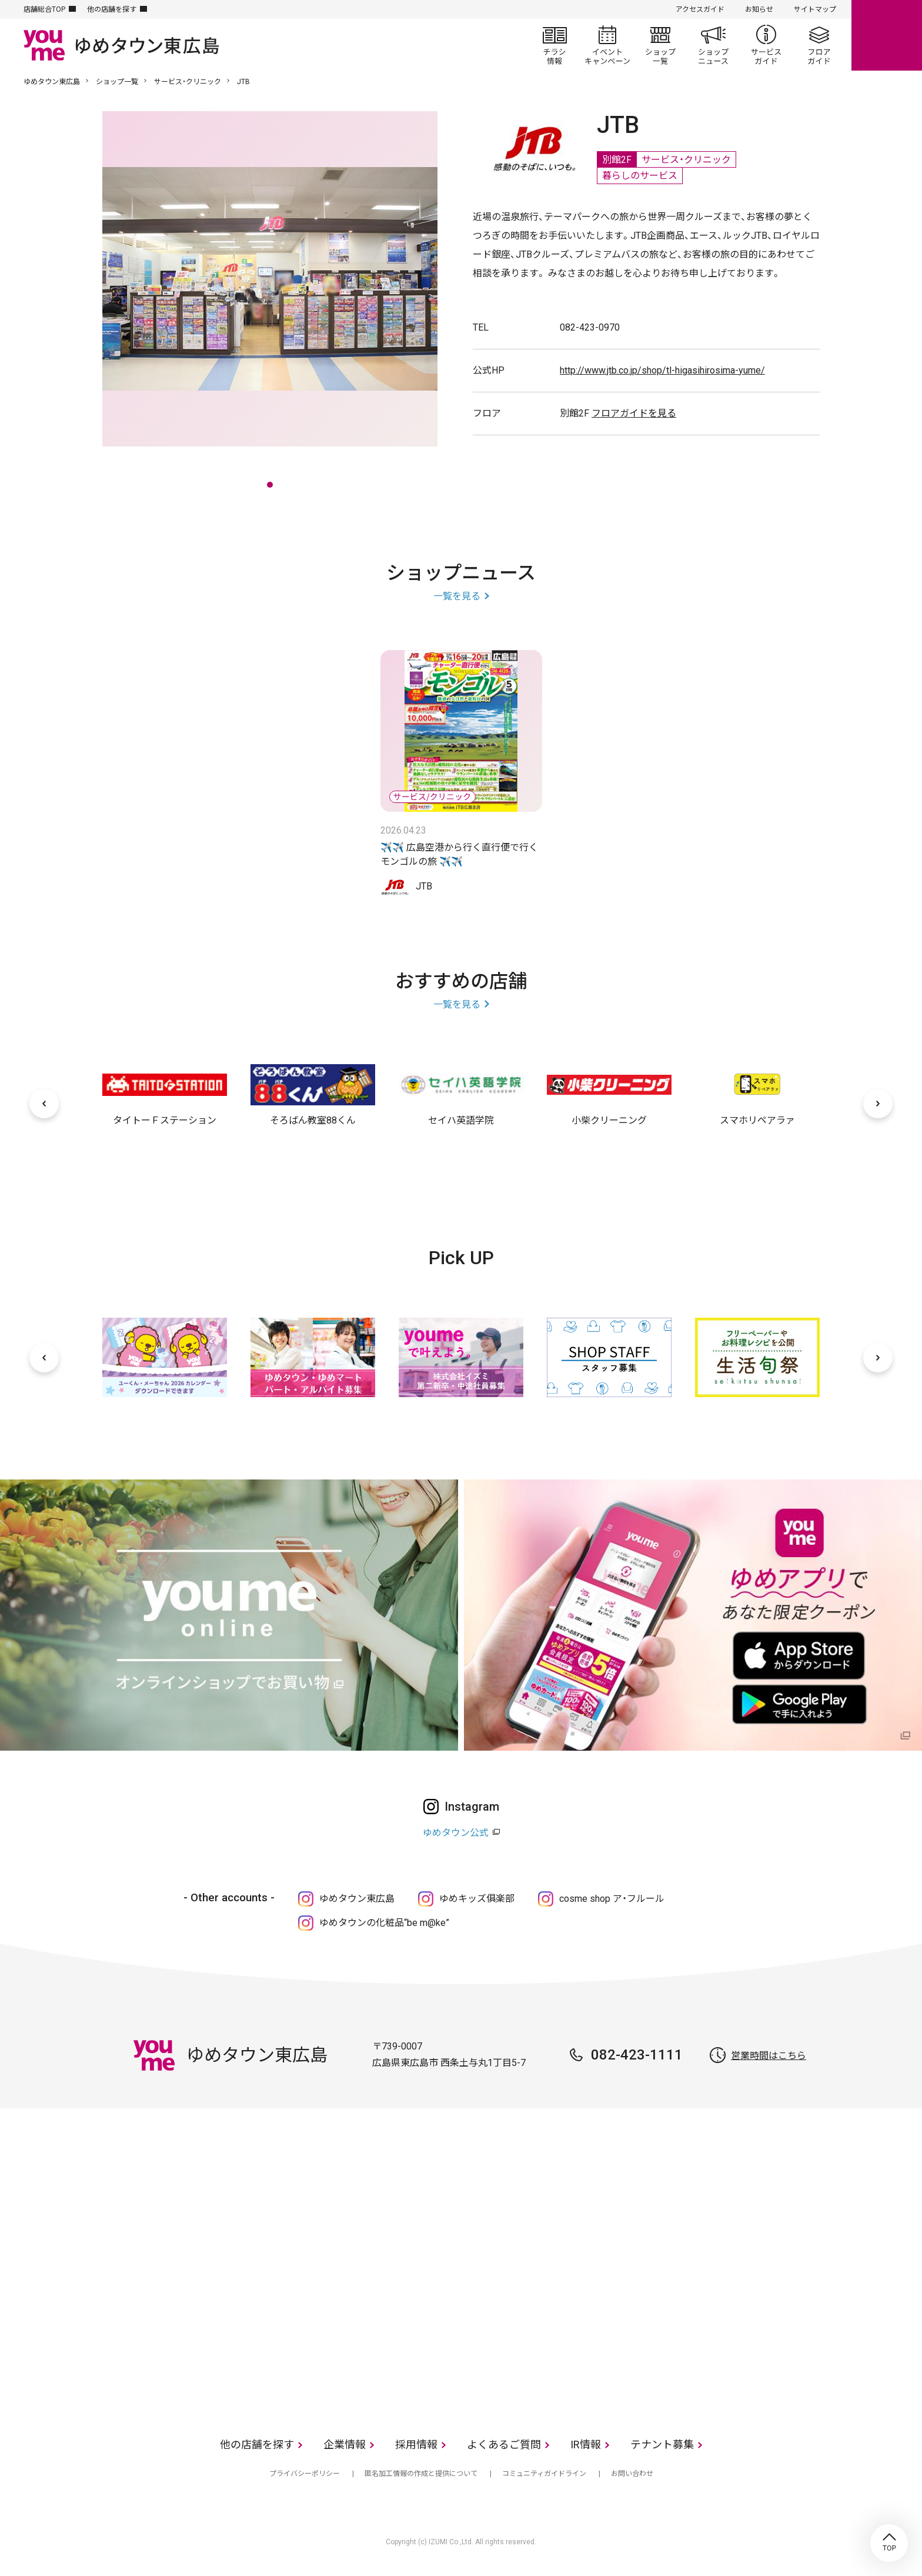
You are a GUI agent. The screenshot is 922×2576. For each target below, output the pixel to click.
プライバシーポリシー (304, 2474)
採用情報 (416, 2444)
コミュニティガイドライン (544, 2474)
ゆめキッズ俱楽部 (477, 1898)
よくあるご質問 (504, 2444)
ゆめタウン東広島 (52, 82)
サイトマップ (815, 9)
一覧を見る (456, 596)
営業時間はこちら (768, 2055)
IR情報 (585, 2444)
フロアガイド (819, 45)
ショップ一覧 (660, 45)
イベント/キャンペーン (607, 45)
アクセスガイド (700, 9)
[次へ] (878, 1103)
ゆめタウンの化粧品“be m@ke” (384, 1922)
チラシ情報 (554, 45)
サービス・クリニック (187, 82)
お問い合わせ (632, 2474)
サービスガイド (766, 45)
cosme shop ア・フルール (611, 1898)
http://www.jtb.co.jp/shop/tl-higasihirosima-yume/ (662, 370)
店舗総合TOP (44, 9)
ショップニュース (713, 45)
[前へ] (44, 1103)
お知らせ (759, 9)
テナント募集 (662, 2444)
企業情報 (344, 2444)
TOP (889, 2543)
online (886, 35)
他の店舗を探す (111, 9)
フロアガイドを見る (634, 413)
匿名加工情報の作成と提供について (421, 2474)
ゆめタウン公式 (456, 1832)
